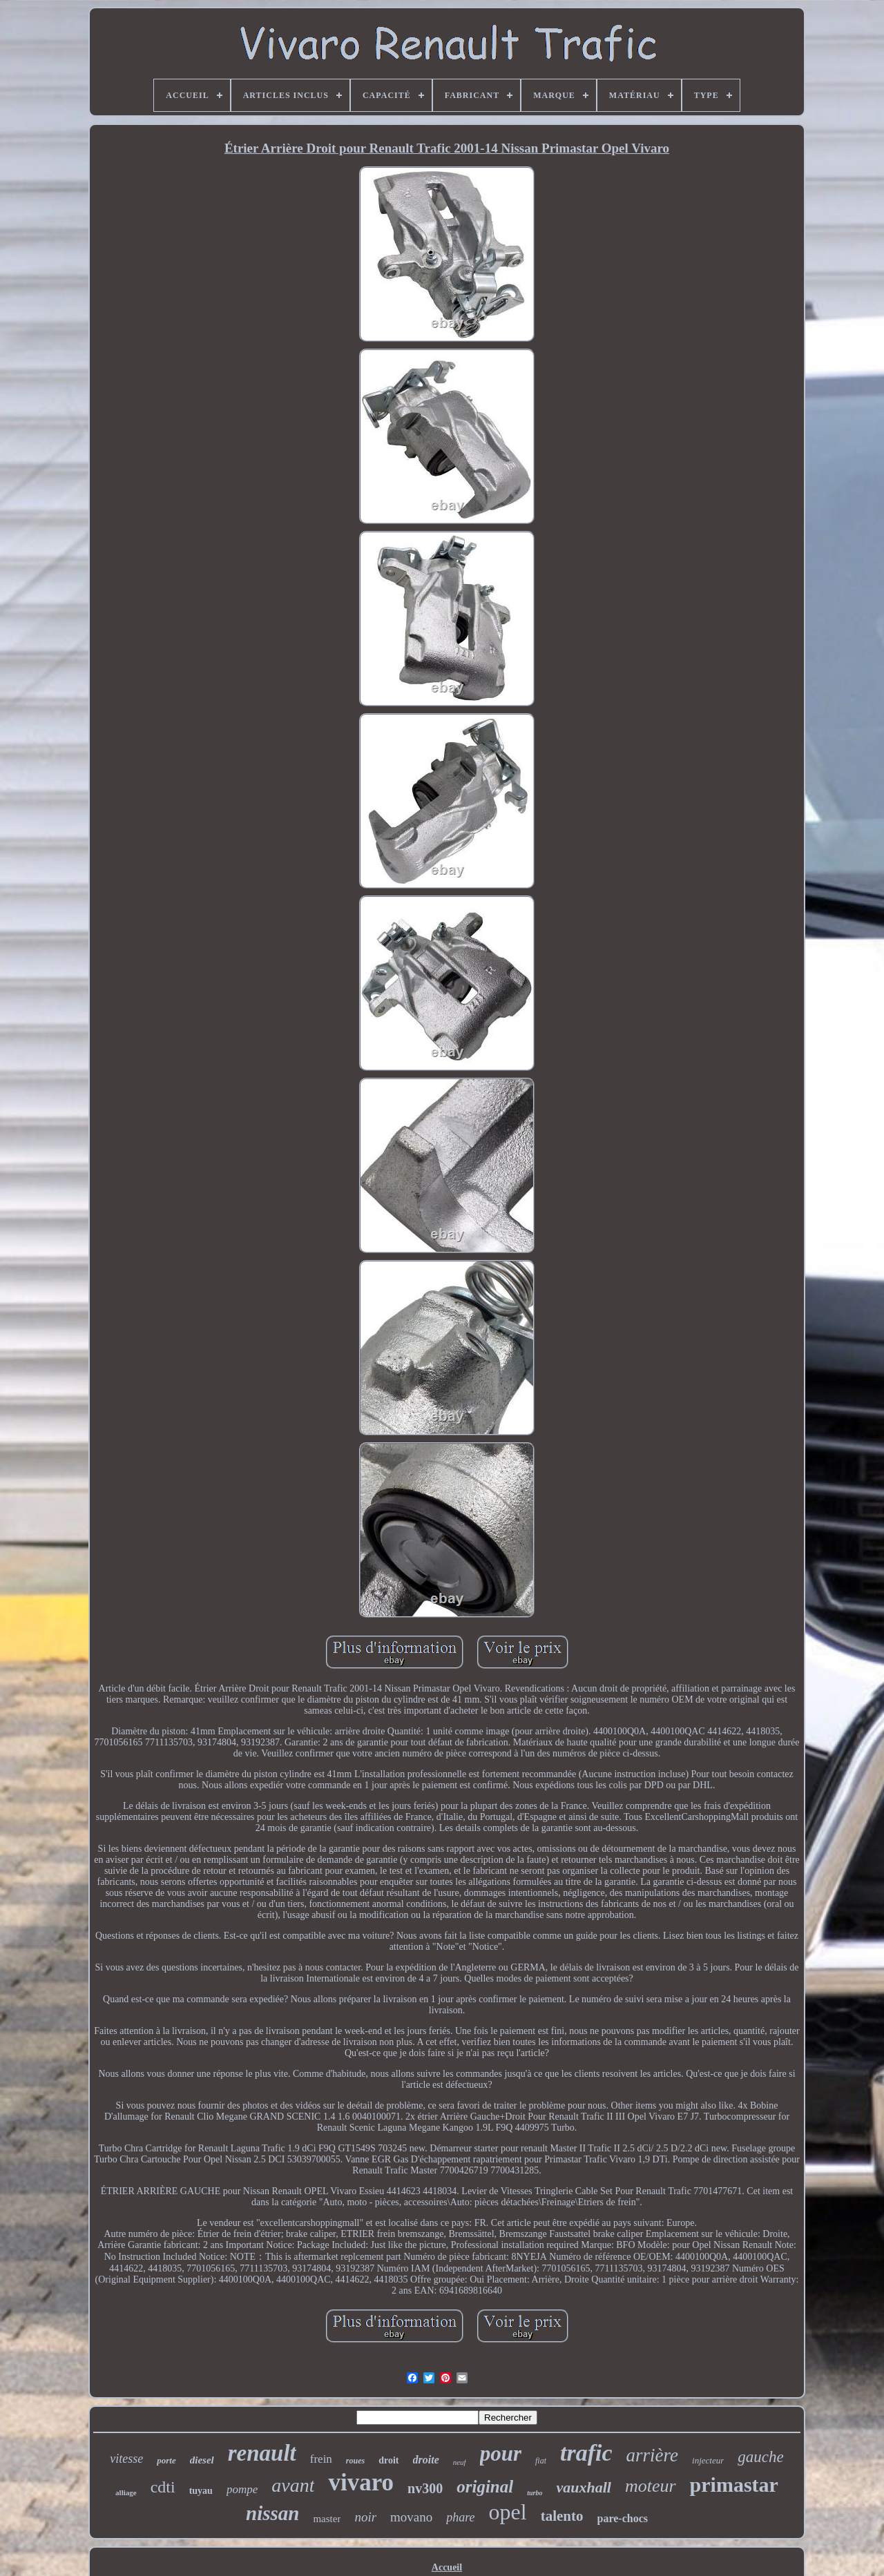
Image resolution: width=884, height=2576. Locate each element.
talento (562, 2516)
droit (388, 2460)
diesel (202, 2460)
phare (460, 2517)
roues (355, 2461)
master (326, 2518)
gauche (760, 2457)
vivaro (361, 2482)
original (485, 2486)
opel (508, 2511)
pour (500, 2453)
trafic (586, 2453)
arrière (652, 2455)
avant (292, 2485)
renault (262, 2453)
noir (365, 2517)
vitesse (126, 2459)
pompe (242, 2489)
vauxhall (583, 2487)
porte (166, 2460)
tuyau (201, 2491)
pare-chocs (622, 2518)
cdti (163, 2487)
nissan (272, 2513)
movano (411, 2517)
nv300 (425, 2488)
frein (321, 2459)
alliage (126, 2492)
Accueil (447, 2567)
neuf (459, 2462)
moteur (650, 2486)
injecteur (708, 2460)
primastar (734, 2484)
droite (426, 2460)
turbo (534, 2493)
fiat (540, 2461)
